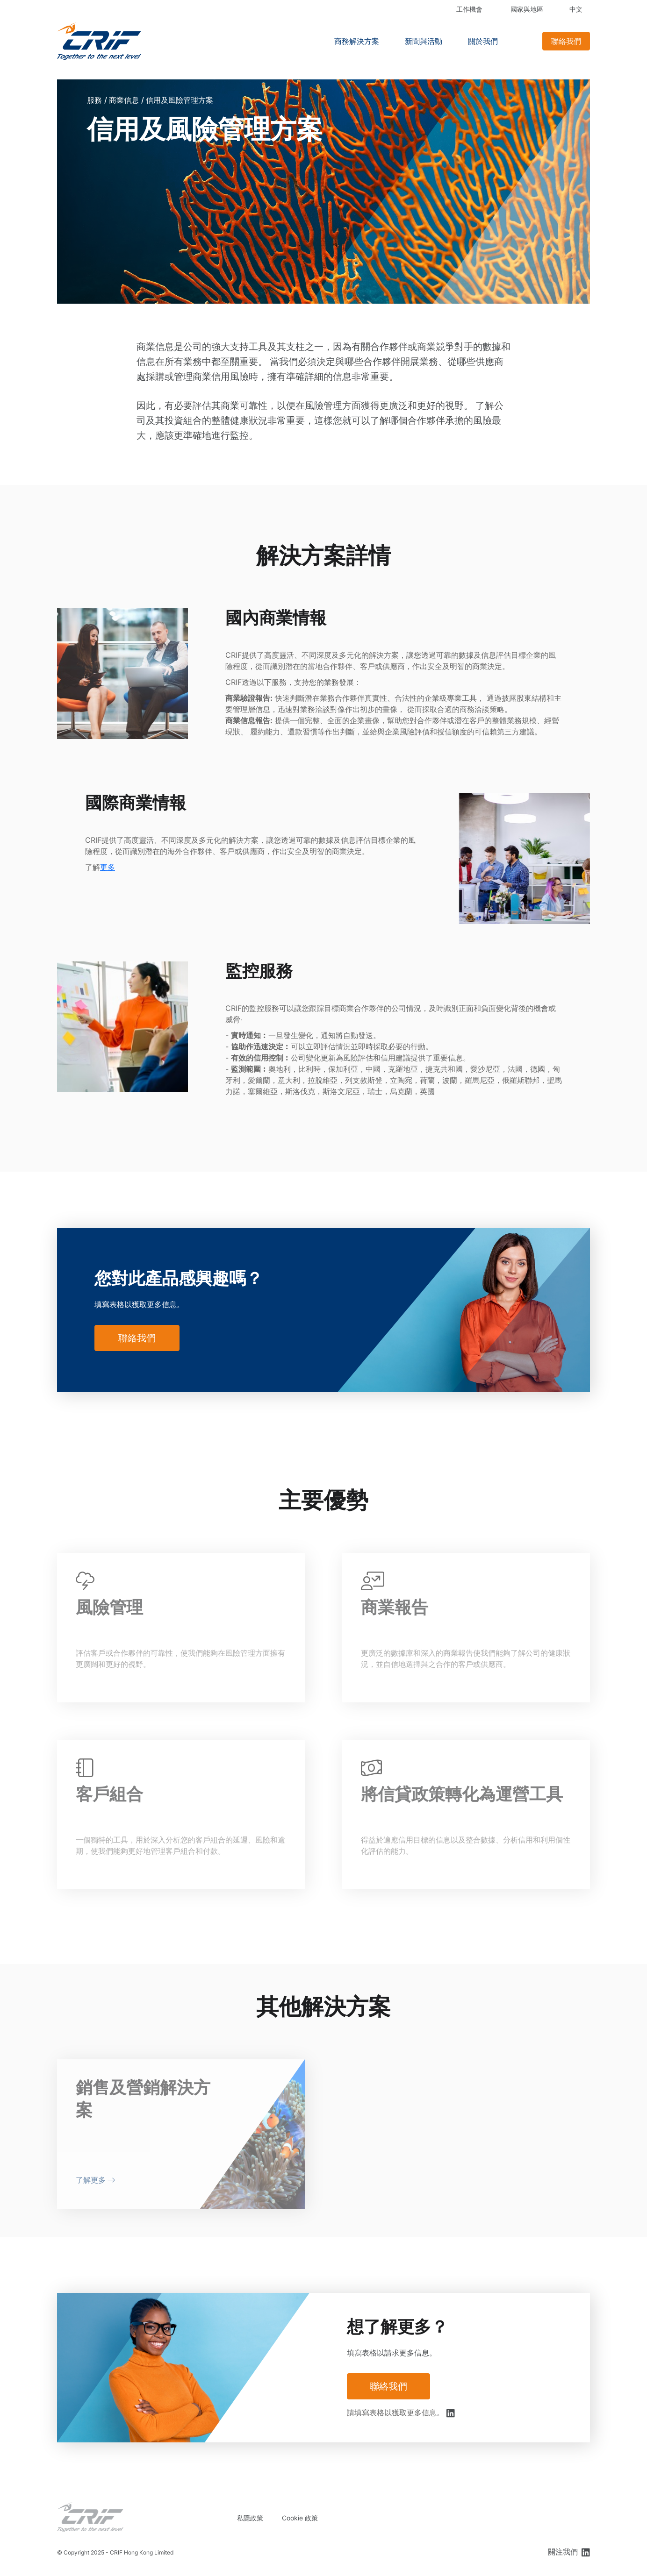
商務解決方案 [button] (356, 41)
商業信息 (124, 100)
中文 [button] (575, 9)
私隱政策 (250, 2518)
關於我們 (483, 41)
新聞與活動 (423, 41)
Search (523, 41)
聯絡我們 (566, 41)
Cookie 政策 (300, 2518)
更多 (107, 867)
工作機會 (469, 9)
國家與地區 (526, 9)
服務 (94, 100)
